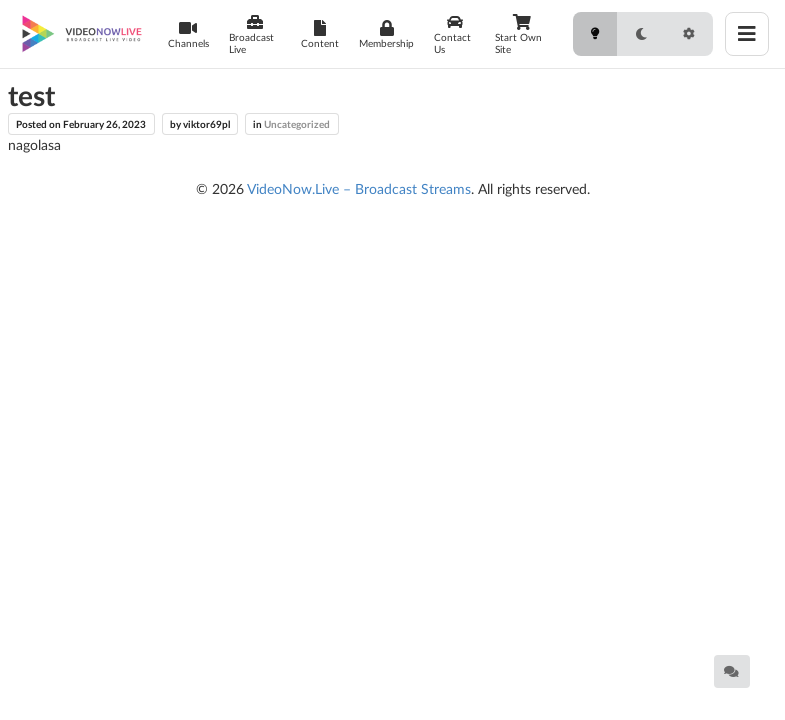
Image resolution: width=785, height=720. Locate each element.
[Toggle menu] (747, 34)
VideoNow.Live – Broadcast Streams (359, 188)
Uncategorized (297, 124)
